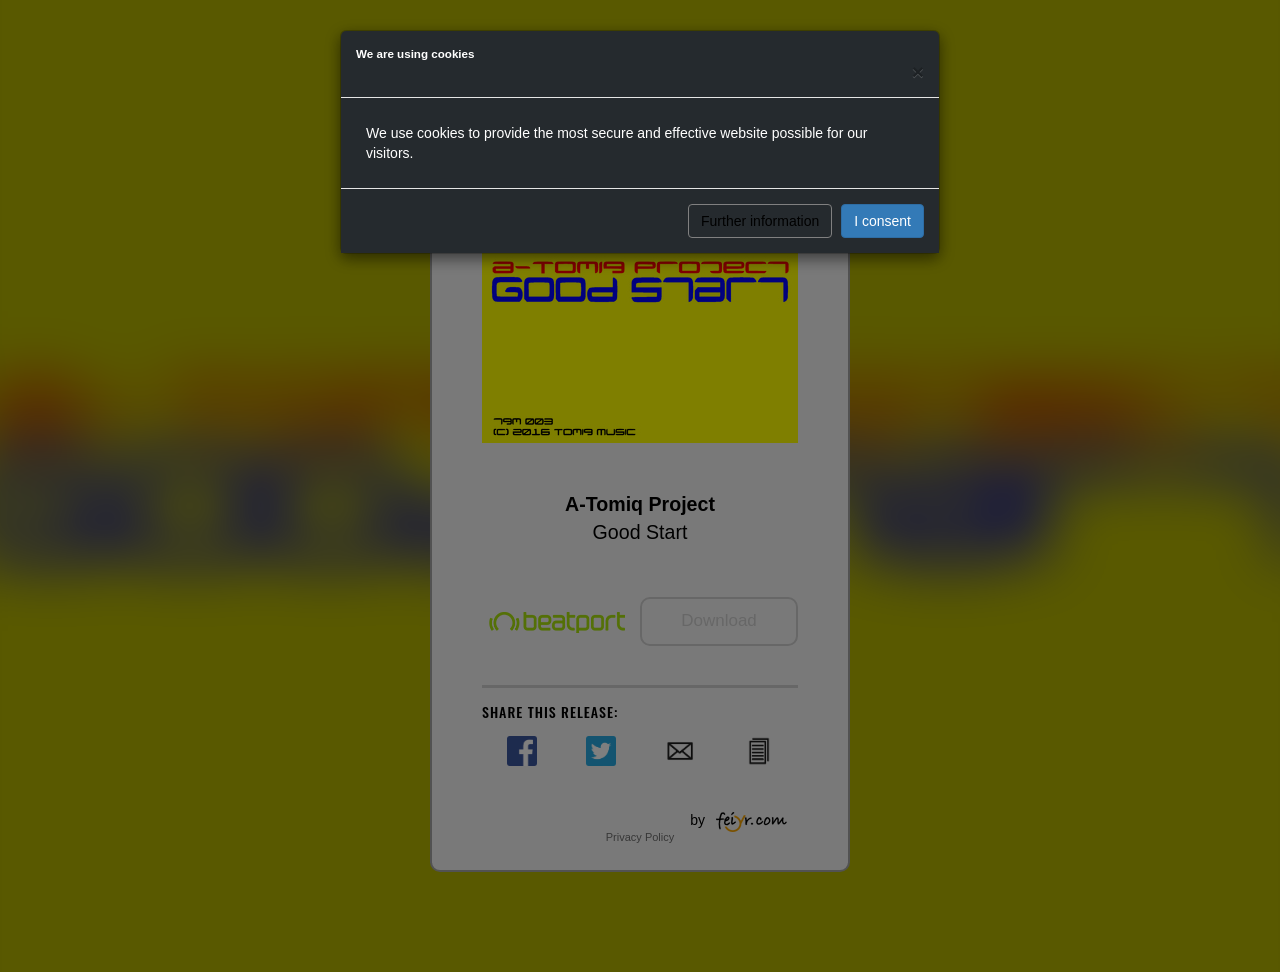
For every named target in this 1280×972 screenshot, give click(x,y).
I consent (882, 221)
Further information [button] (760, 221)
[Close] (918, 71)
